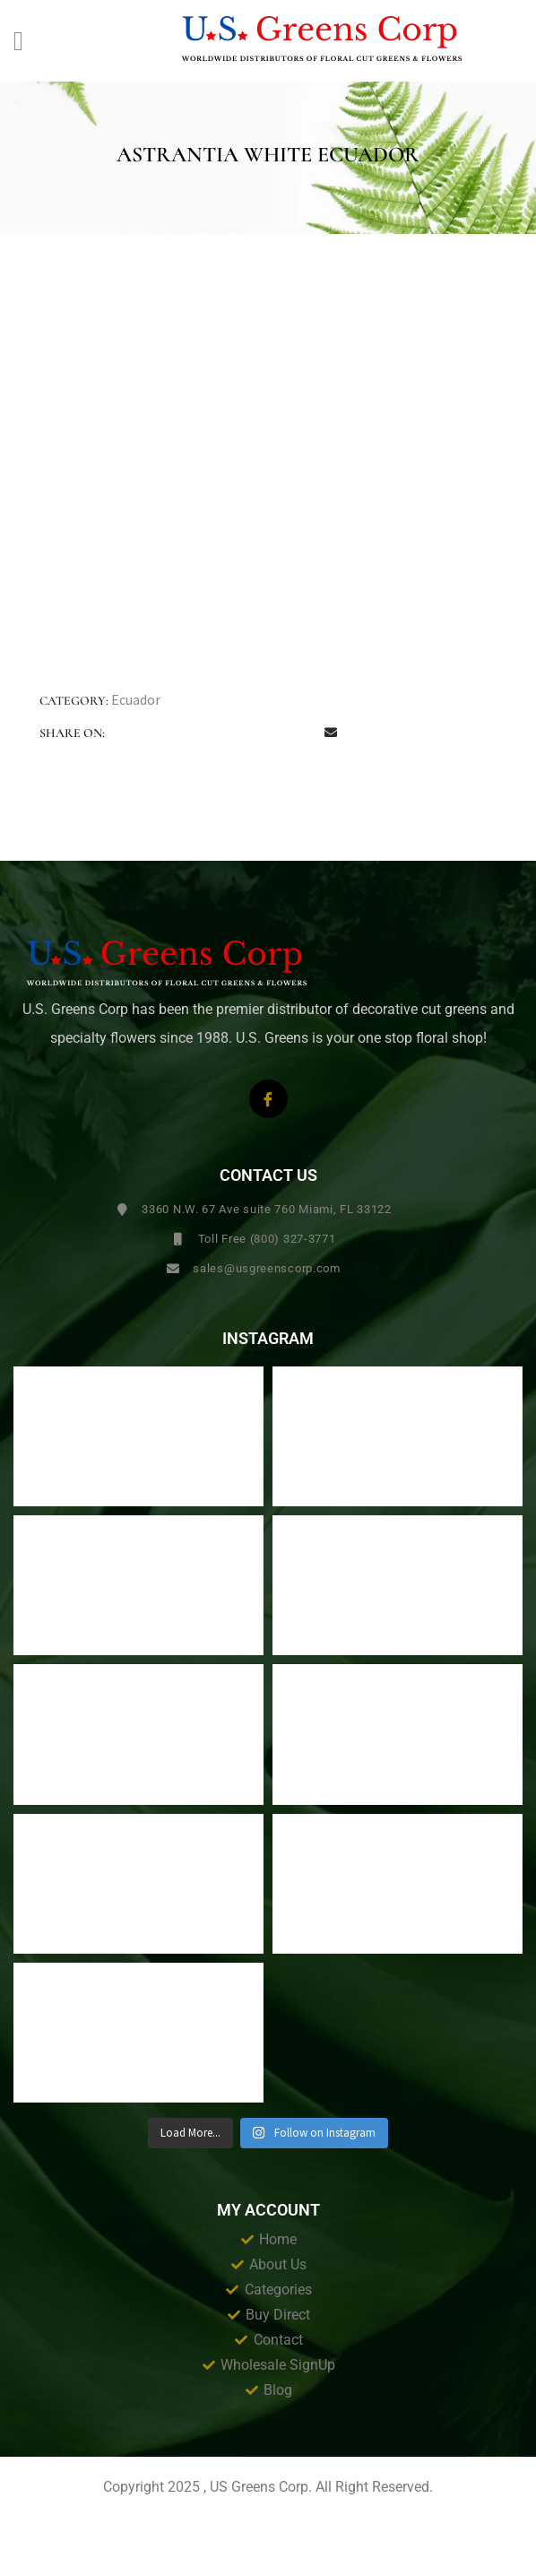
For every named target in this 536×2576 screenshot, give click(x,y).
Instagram (268, 1339)
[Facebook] (268, 1099)
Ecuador (135, 699)
